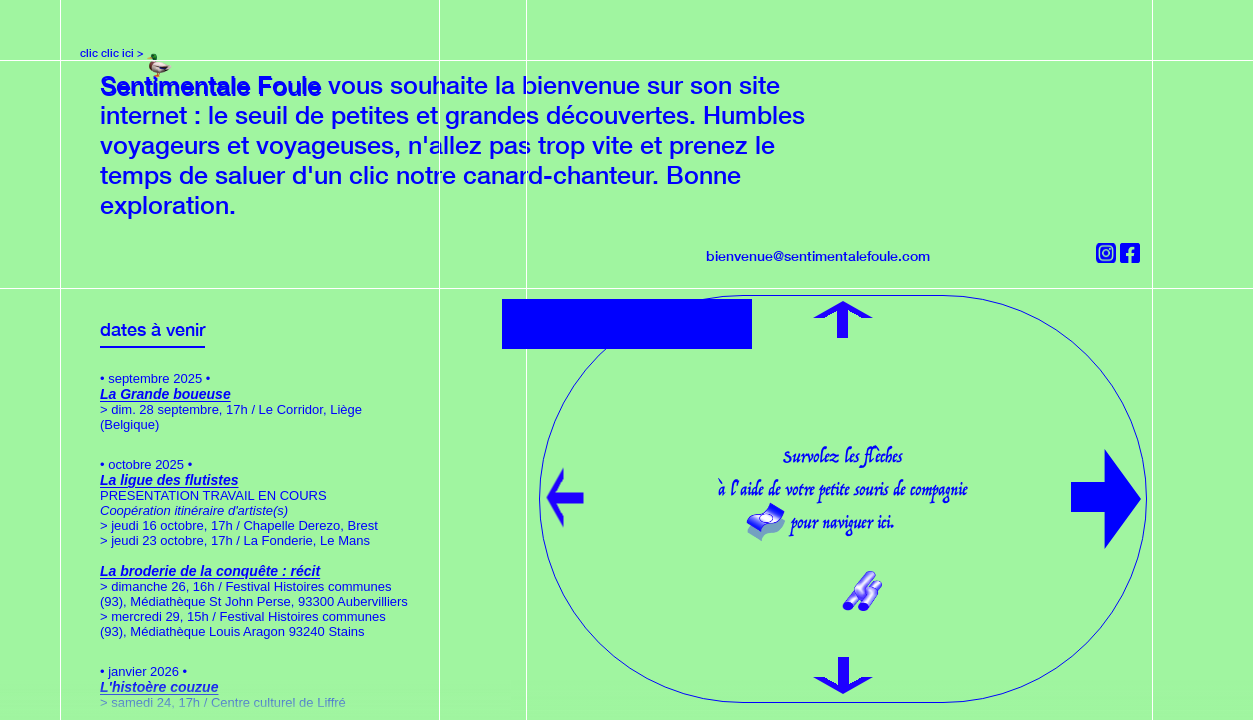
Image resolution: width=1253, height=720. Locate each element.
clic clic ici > (112, 52)
